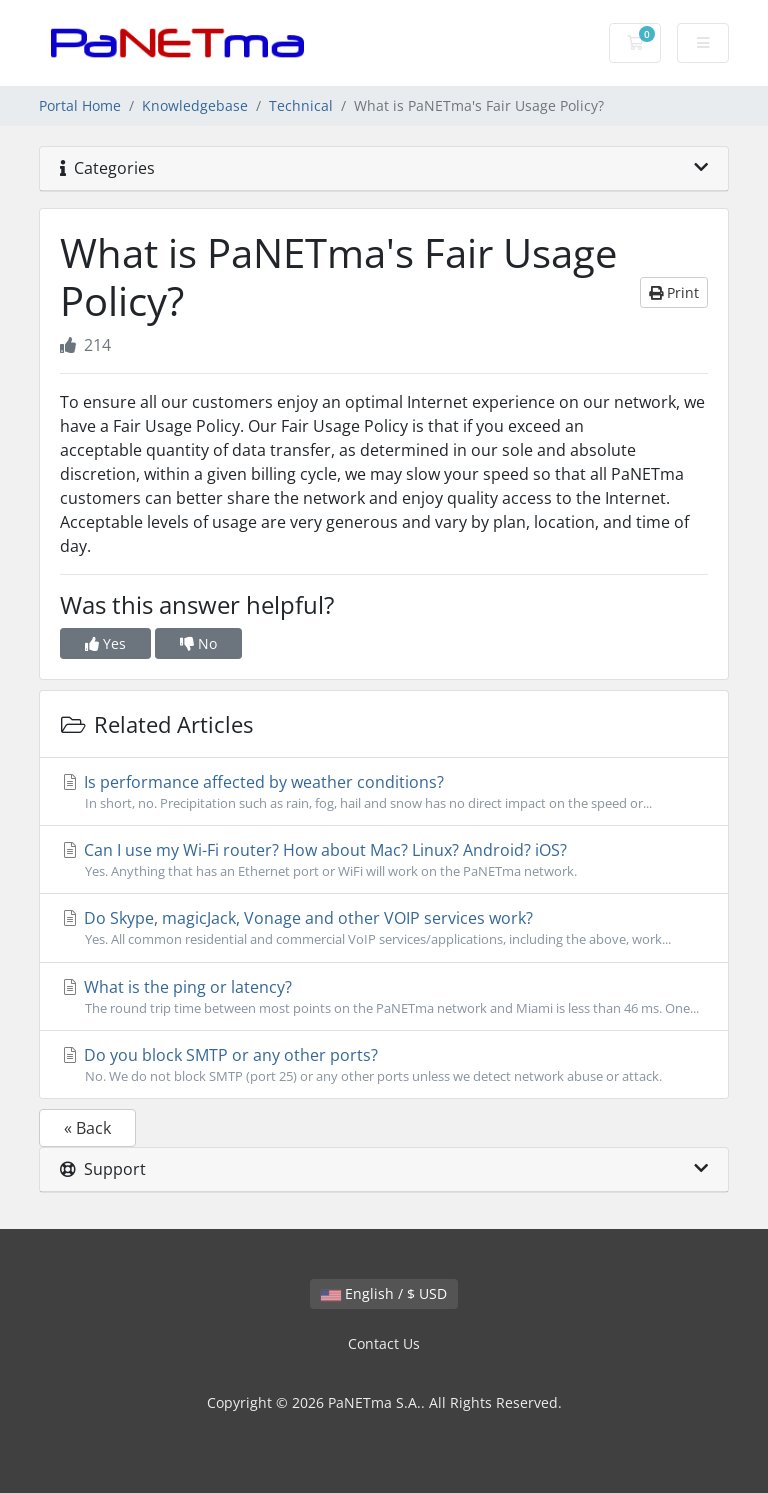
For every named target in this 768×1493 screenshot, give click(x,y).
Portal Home (80, 105)
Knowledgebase (195, 105)
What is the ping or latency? (384, 997)
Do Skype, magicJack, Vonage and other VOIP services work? (384, 928)
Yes (105, 643)
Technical (301, 105)
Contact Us (384, 1343)
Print (674, 292)
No (198, 643)
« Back (87, 1128)
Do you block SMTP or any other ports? (384, 1065)
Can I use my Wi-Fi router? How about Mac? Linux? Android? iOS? (384, 860)
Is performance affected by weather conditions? (384, 792)
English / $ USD (384, 1293)
